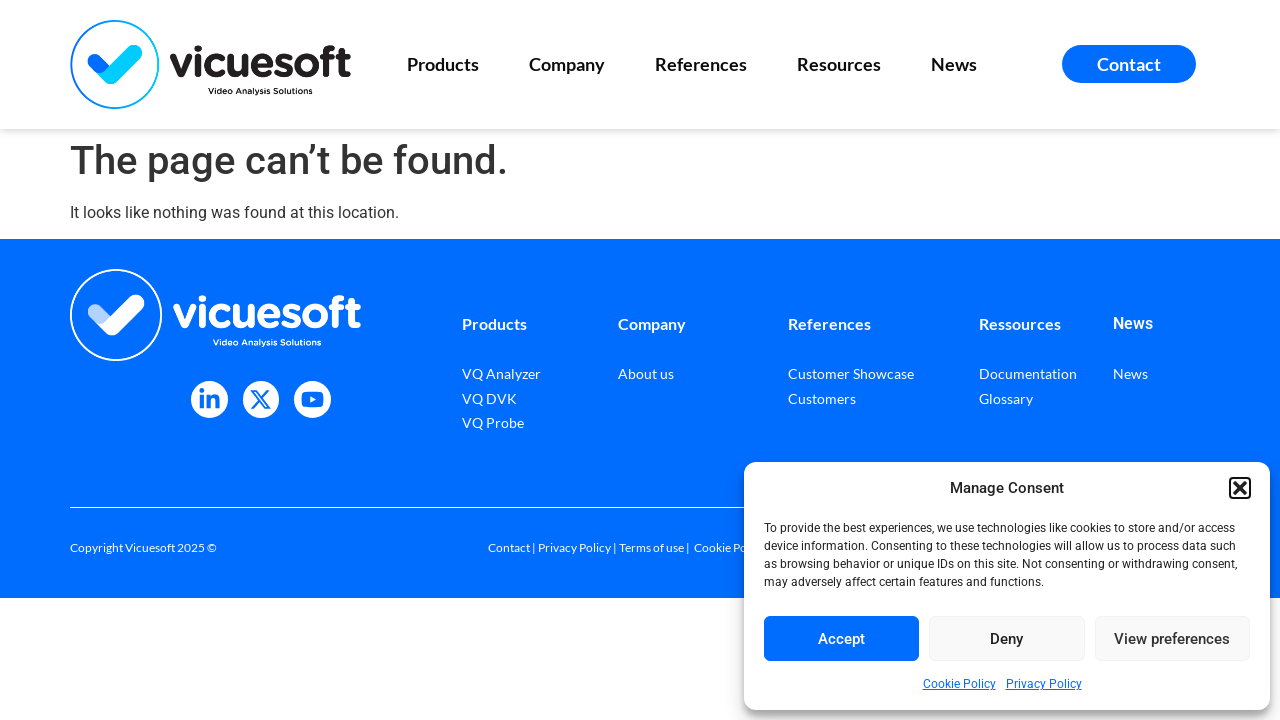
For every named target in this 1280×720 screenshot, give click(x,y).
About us (646, 373)
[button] (1240, 488)
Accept (841, 639)
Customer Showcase (851, 373)
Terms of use (651, 547)
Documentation (1028, 373)
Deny (1006, 639)
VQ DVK (489, 398)
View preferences (1172, 639)
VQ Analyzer (501, 373)
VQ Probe (493, 422)
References (706, 64)
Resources (844, 64)
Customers (822, 398)
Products (448, 64)
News (954, 64)
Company (572, 64)
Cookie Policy (959, 684)
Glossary (1006, 398)
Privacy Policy (1044, 684)
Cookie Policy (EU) (742, 547)
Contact (509, 547)
